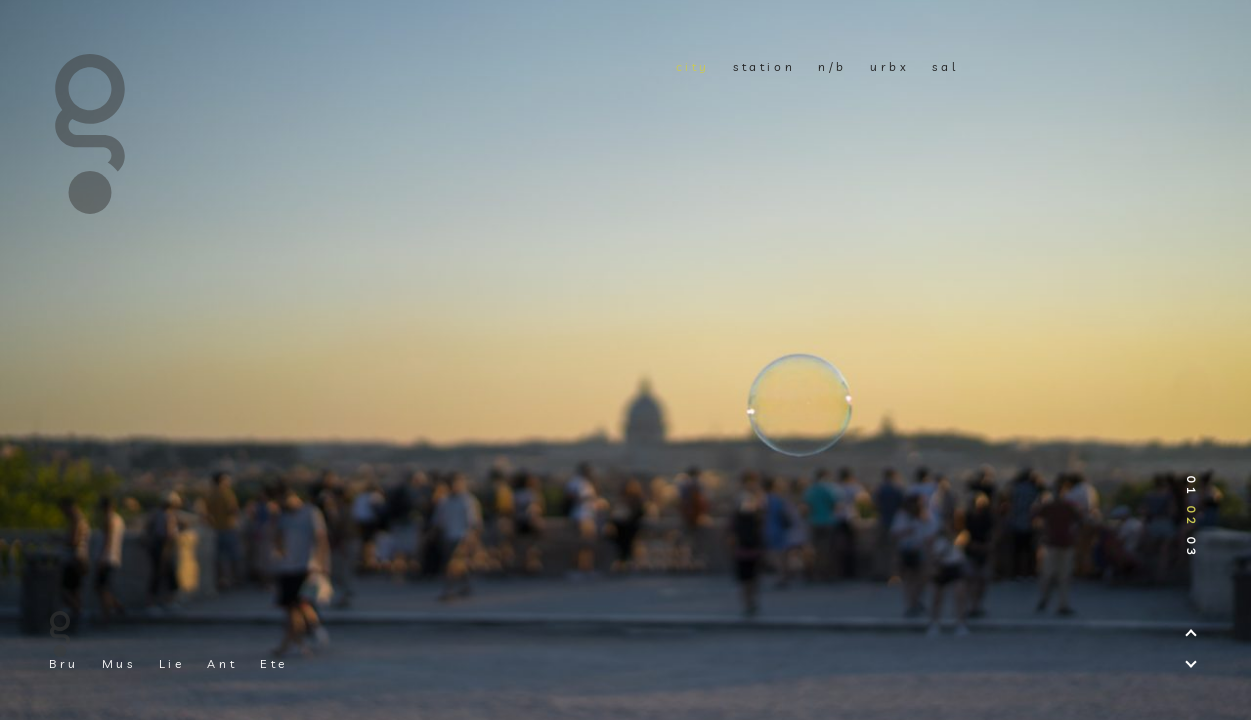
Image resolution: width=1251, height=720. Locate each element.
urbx (889, 66)
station (764, 66)
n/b (832, 66)
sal (945, 66)
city (693, 66)
